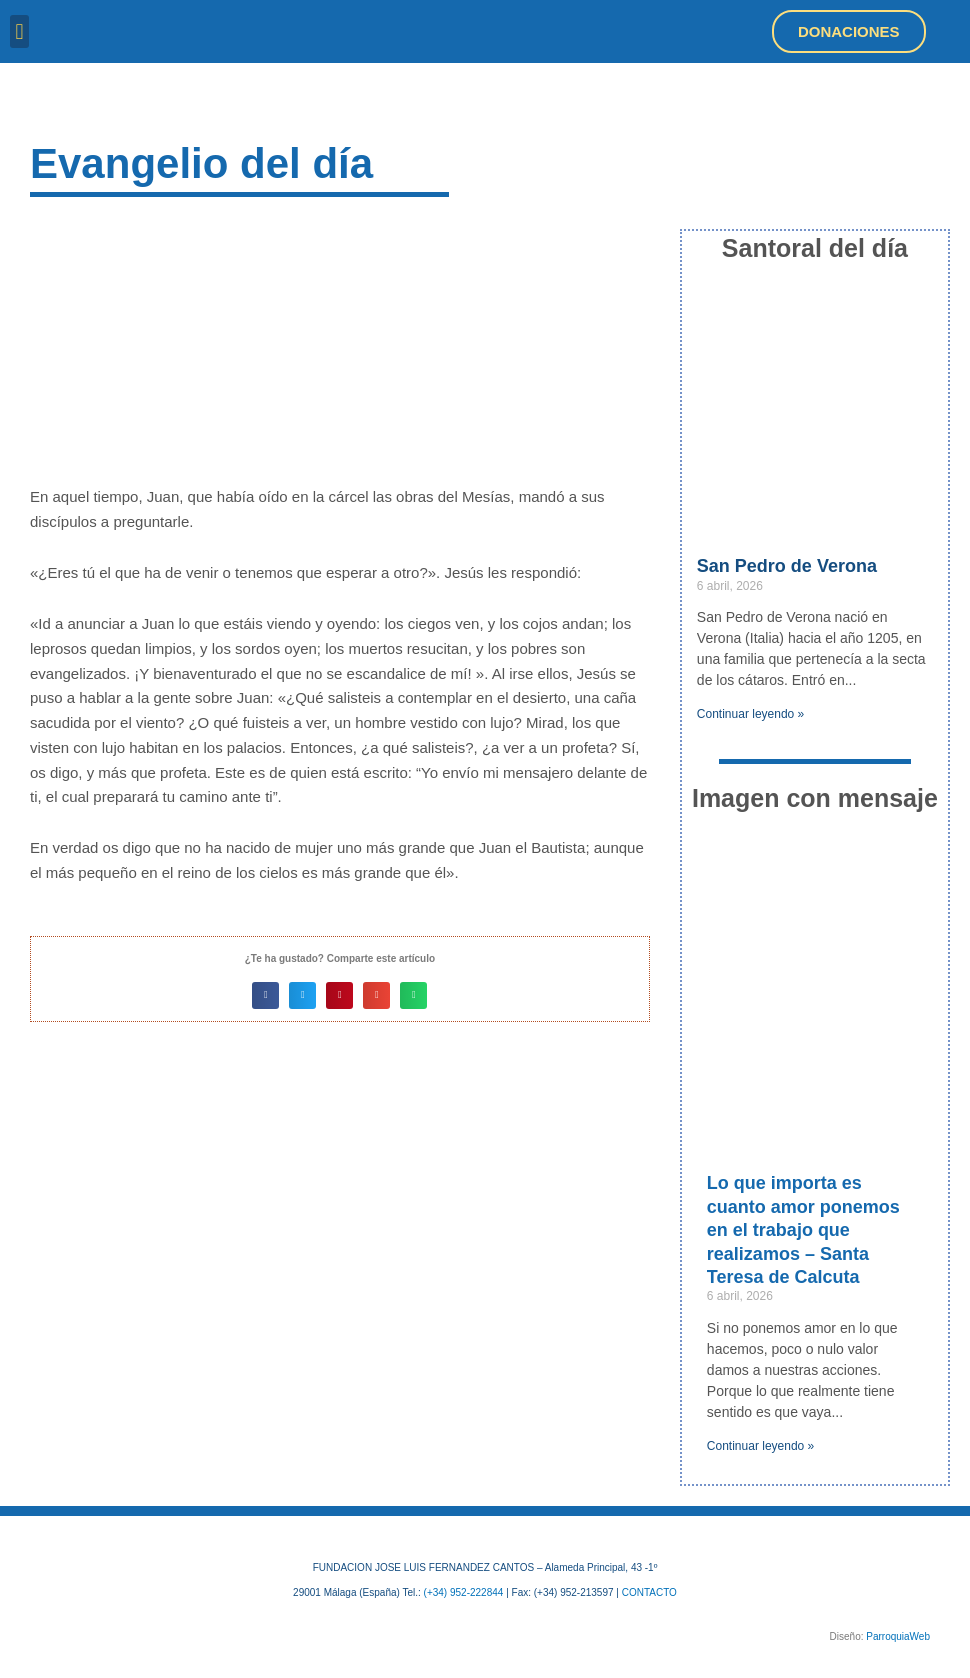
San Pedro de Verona (787, 566)
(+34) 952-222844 (464, 1592)
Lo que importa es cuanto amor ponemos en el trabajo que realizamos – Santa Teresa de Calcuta (803, 1230)
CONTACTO (649, 1592)
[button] (19, 31)
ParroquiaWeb (898, 1636)
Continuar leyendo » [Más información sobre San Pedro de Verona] (750, 714)
